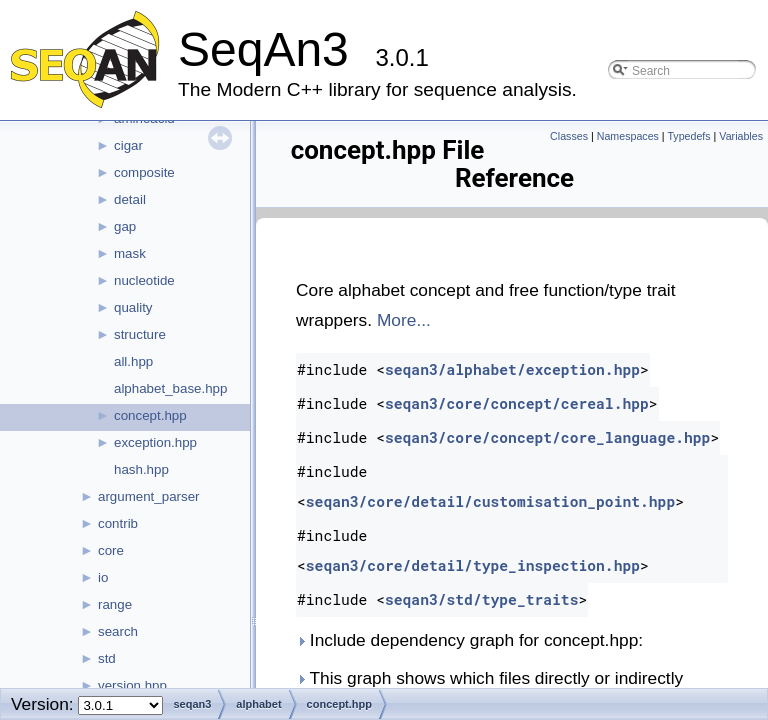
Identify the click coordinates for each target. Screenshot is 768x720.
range (115, 604)
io (103, 577)
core (111, 550)
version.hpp (132, 685)
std (107, 658)
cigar (128, 145)
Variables (741, 136)
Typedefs (688, 136)
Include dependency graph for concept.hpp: (469, 640)
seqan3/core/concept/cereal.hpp (517, 403)
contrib (118, 523)
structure (140, 334)
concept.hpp (150, 415)
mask (130, 253)
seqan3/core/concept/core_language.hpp (547, 437)
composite (144, 172)
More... (404, 320)
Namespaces (628, 136)
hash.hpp (141, 469)
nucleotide (144, 280)
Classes (569, 136)
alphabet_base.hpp (170, 388)
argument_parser (149, 496)
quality (133, 307)
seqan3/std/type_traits (482, 599)
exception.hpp (155, 442)
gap (125, 226)
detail (130, 199)
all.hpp (133, 361)
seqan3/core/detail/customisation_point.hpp (490, 501)
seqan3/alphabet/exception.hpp (512, 369)
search (118, 631)
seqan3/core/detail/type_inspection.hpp (473, 565)
